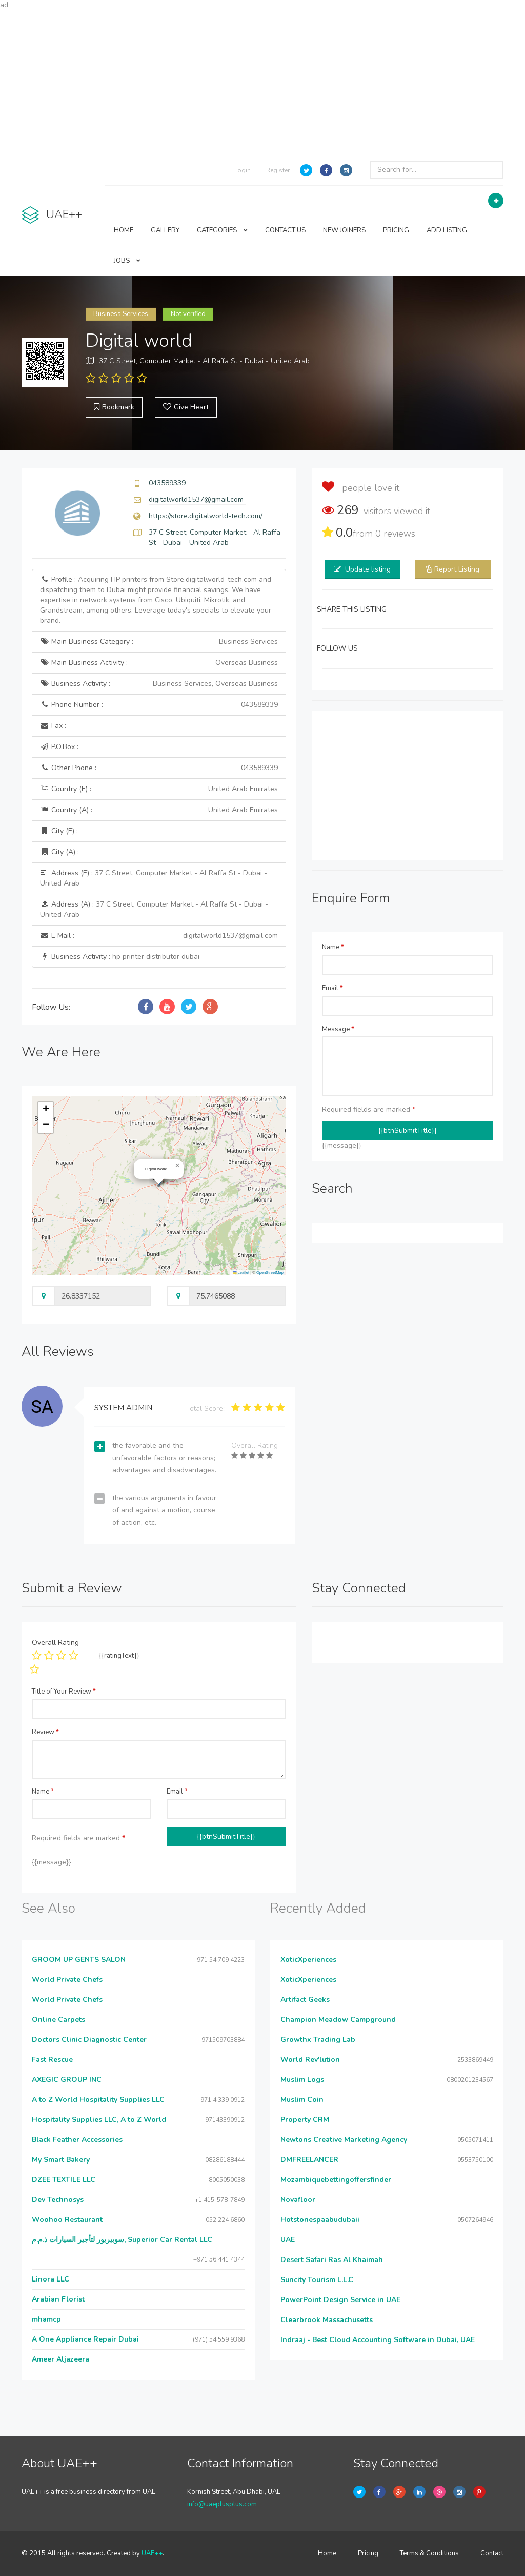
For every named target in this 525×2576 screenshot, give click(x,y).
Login (242, 170)
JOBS (127, 260)
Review (45, 1732)
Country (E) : (159, 789)
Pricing (368, 2553)
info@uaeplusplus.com (222, 2504)
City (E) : (59, 831)
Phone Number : (159, 705)
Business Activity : (159, 684)
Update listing (368, 569)
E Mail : (159, 936)
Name (333, 947)
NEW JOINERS (344, 230)
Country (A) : (159, 810)
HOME (123, 230)
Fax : (53, 726)
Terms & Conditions (429, 2553)
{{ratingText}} (119, 1655)
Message (338, 1029)
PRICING (396, 230)
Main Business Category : (159, 642)
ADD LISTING (447, 230)
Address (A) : (154, 909)
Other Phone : (159, 768)
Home (327, 2553)
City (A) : (59, 852)
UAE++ (152, 2553)
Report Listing (456, 569)
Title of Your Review (64, 1691)
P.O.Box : (59, 747)
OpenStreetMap (270, 1272)
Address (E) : (153, 878)
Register (278, 170)
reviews (395, 533)
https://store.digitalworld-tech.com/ (205, 516)
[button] (177, 1165)
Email (332, 988)
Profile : (155, 600)
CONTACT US (285, 230)
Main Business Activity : (159, 663)
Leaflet (241, 1272)
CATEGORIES (222, 230)
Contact (491, 2553)
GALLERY (165, 230)
